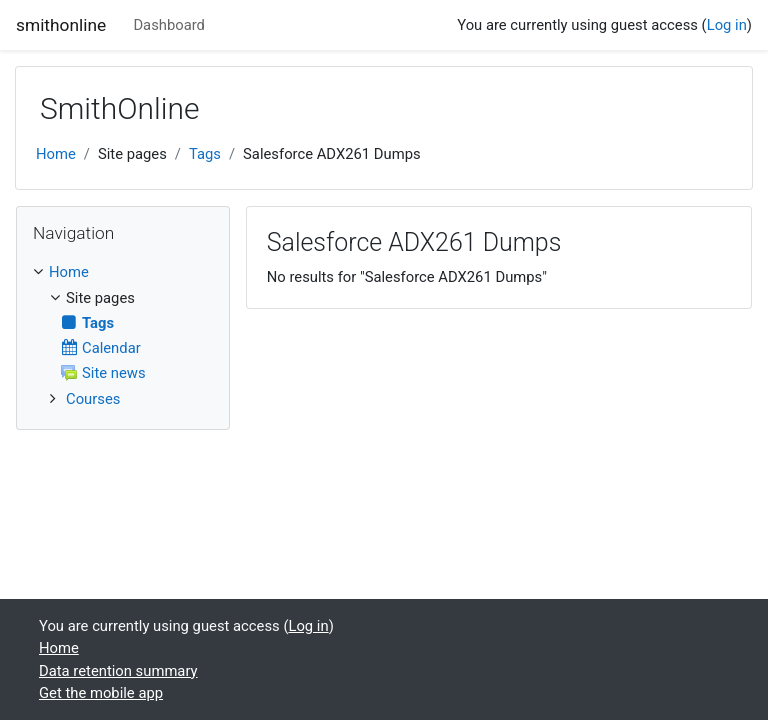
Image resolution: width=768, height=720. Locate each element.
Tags (205, 154)
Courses (93, 399)
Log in (727, 25)
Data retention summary (118, 671)
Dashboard (169, 25)
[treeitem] (123, 272)
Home (56, 154)
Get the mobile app (101, 693)
